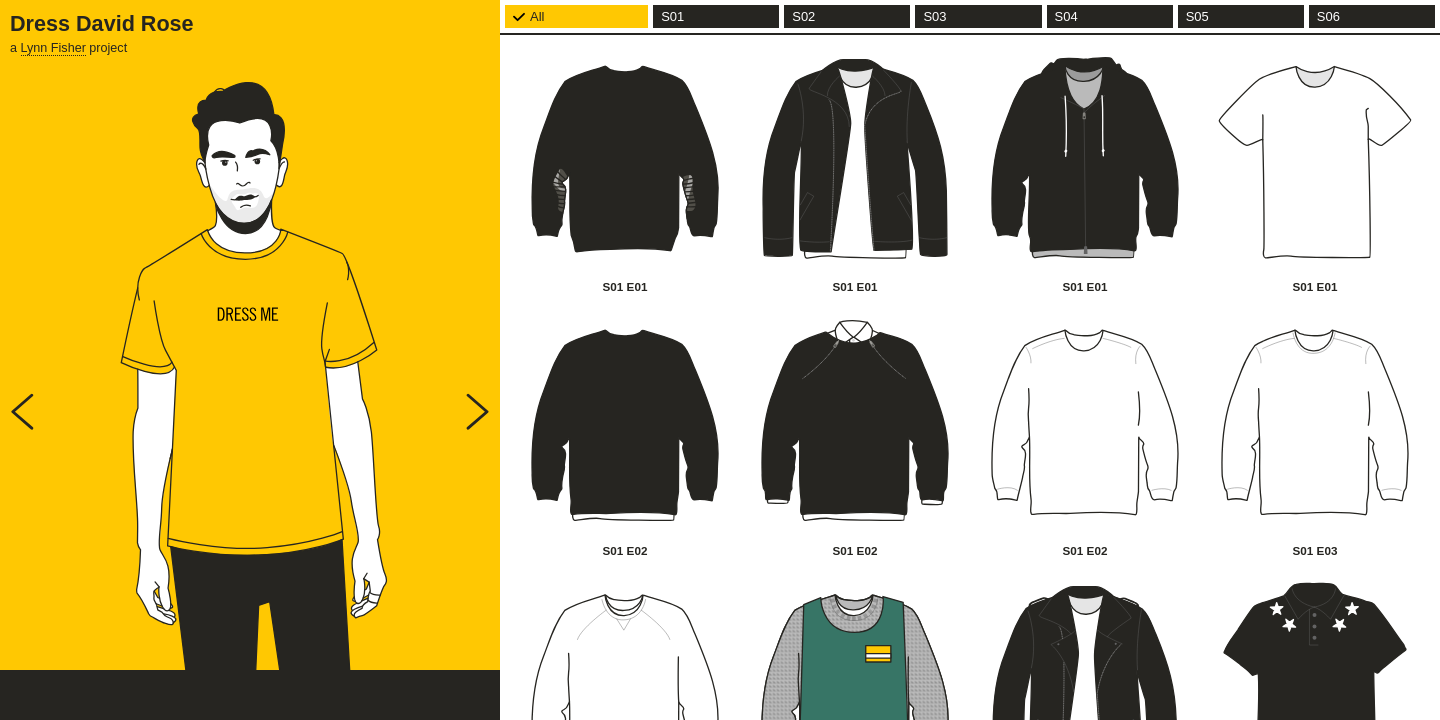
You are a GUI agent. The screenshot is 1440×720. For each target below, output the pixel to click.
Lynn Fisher (53, 48)
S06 (1328, 16)
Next (477, 411)
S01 (672, 16)
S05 (1197, 16)
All (537, 16)
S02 (803, 16)
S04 (1066, 16)
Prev (22, 411)
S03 (934, 16)
